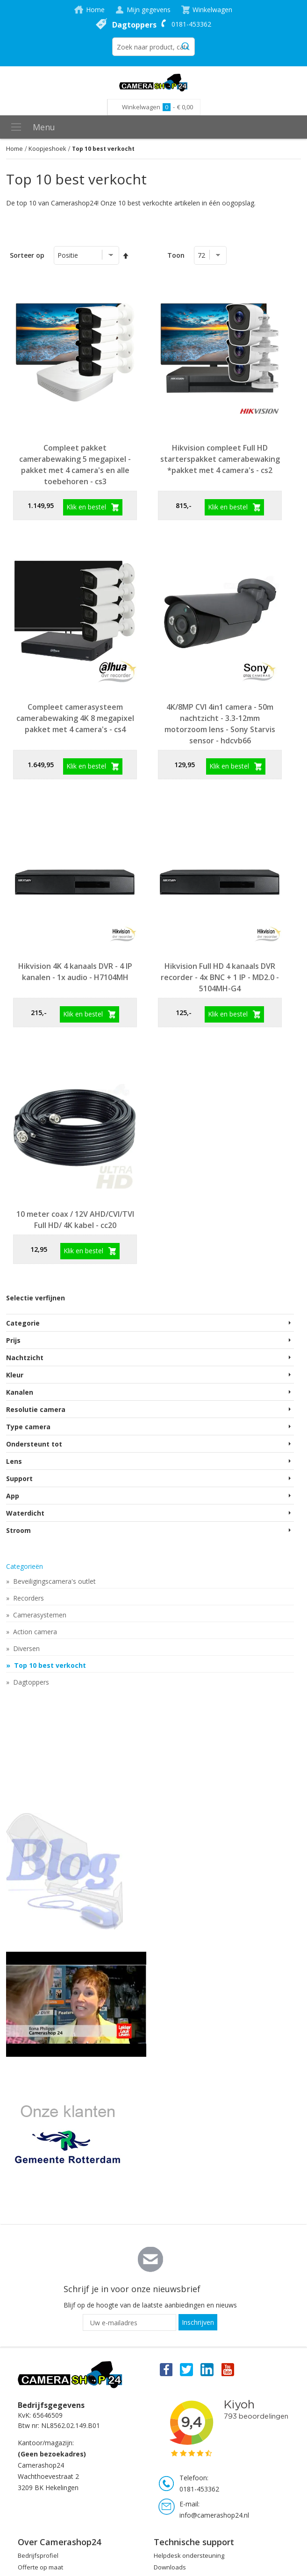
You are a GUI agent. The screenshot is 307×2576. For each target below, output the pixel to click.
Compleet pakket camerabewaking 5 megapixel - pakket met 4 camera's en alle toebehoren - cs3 (75, 465)
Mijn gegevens (149, 9)
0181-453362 (191, 24)
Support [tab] (19, 1478)
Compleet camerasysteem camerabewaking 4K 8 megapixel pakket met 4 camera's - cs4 (75, 718)
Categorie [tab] (23, 1323)
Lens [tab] (14, 1461)
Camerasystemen (38, 1614)
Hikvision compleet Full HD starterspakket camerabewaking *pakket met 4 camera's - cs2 (220, 459)
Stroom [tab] (18, 1530)
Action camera (34, 1631)
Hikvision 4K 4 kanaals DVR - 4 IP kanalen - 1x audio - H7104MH (75, 971)
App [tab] (12, 1495)
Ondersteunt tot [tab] (34, 1444)
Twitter (186, 2369)
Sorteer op (27, 255)
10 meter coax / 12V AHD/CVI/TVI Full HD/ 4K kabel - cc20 (75, 1219)
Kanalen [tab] (19, 1392)
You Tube (228, 2369)
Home (95, 9)
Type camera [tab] (28, 1426)
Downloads (170, 2567)
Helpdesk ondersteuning (189, 2555)
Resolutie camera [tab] (35, 1409)
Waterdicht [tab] (25, 1513)
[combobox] (153, 46)
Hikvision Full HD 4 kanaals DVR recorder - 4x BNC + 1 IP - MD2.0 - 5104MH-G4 (220, 977)
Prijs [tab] (13, 1340)
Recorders (27, 1598)
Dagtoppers (134, 25)
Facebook (165, 2369)
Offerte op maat (40, 2567)
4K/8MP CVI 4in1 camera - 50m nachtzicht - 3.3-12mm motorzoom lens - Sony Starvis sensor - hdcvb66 (219, 724)
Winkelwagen (212, 9)
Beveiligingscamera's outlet (53, 1581)
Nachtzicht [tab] (24, 1357)
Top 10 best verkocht (49, 1665)
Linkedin (207, 2369)
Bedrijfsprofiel (38, 2555)
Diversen (25, 1648)
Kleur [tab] (14, 1374)
